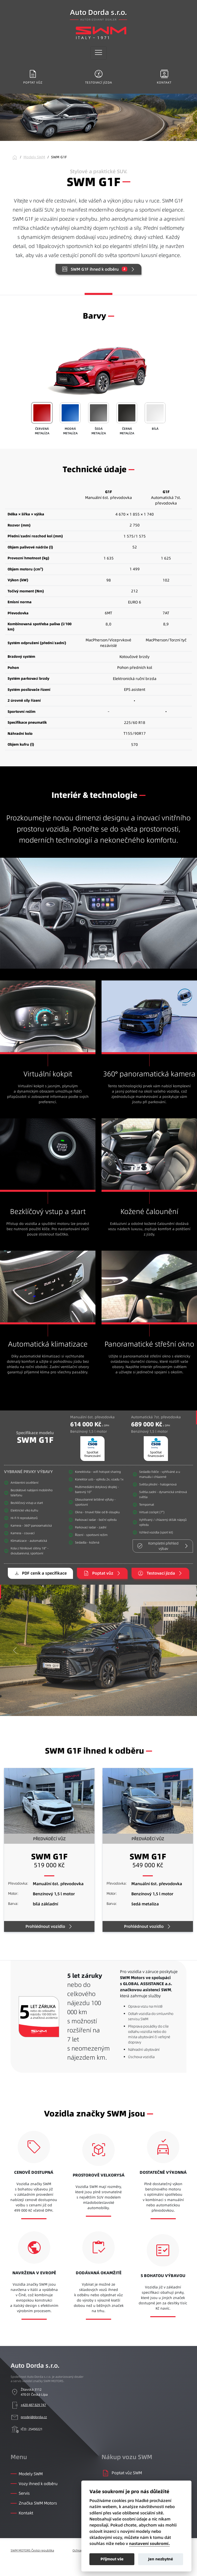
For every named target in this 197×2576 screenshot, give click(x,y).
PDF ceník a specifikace (44, 1574)
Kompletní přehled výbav (157, 1547)
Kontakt (26, 2515)
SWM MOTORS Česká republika (32, 2553)
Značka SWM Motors (38, 2505)
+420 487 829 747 (33, 2406)
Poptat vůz (98, 1574)
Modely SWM (34, 157)
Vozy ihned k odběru (38, 2485)
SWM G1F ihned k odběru (95, 269)
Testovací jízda (157, 1574)
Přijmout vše (112, 2559)
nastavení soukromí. (149, 2543)
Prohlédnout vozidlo (45, 1927)
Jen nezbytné (160, 2559)
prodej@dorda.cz (34, 2418)
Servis (24, 2495)
